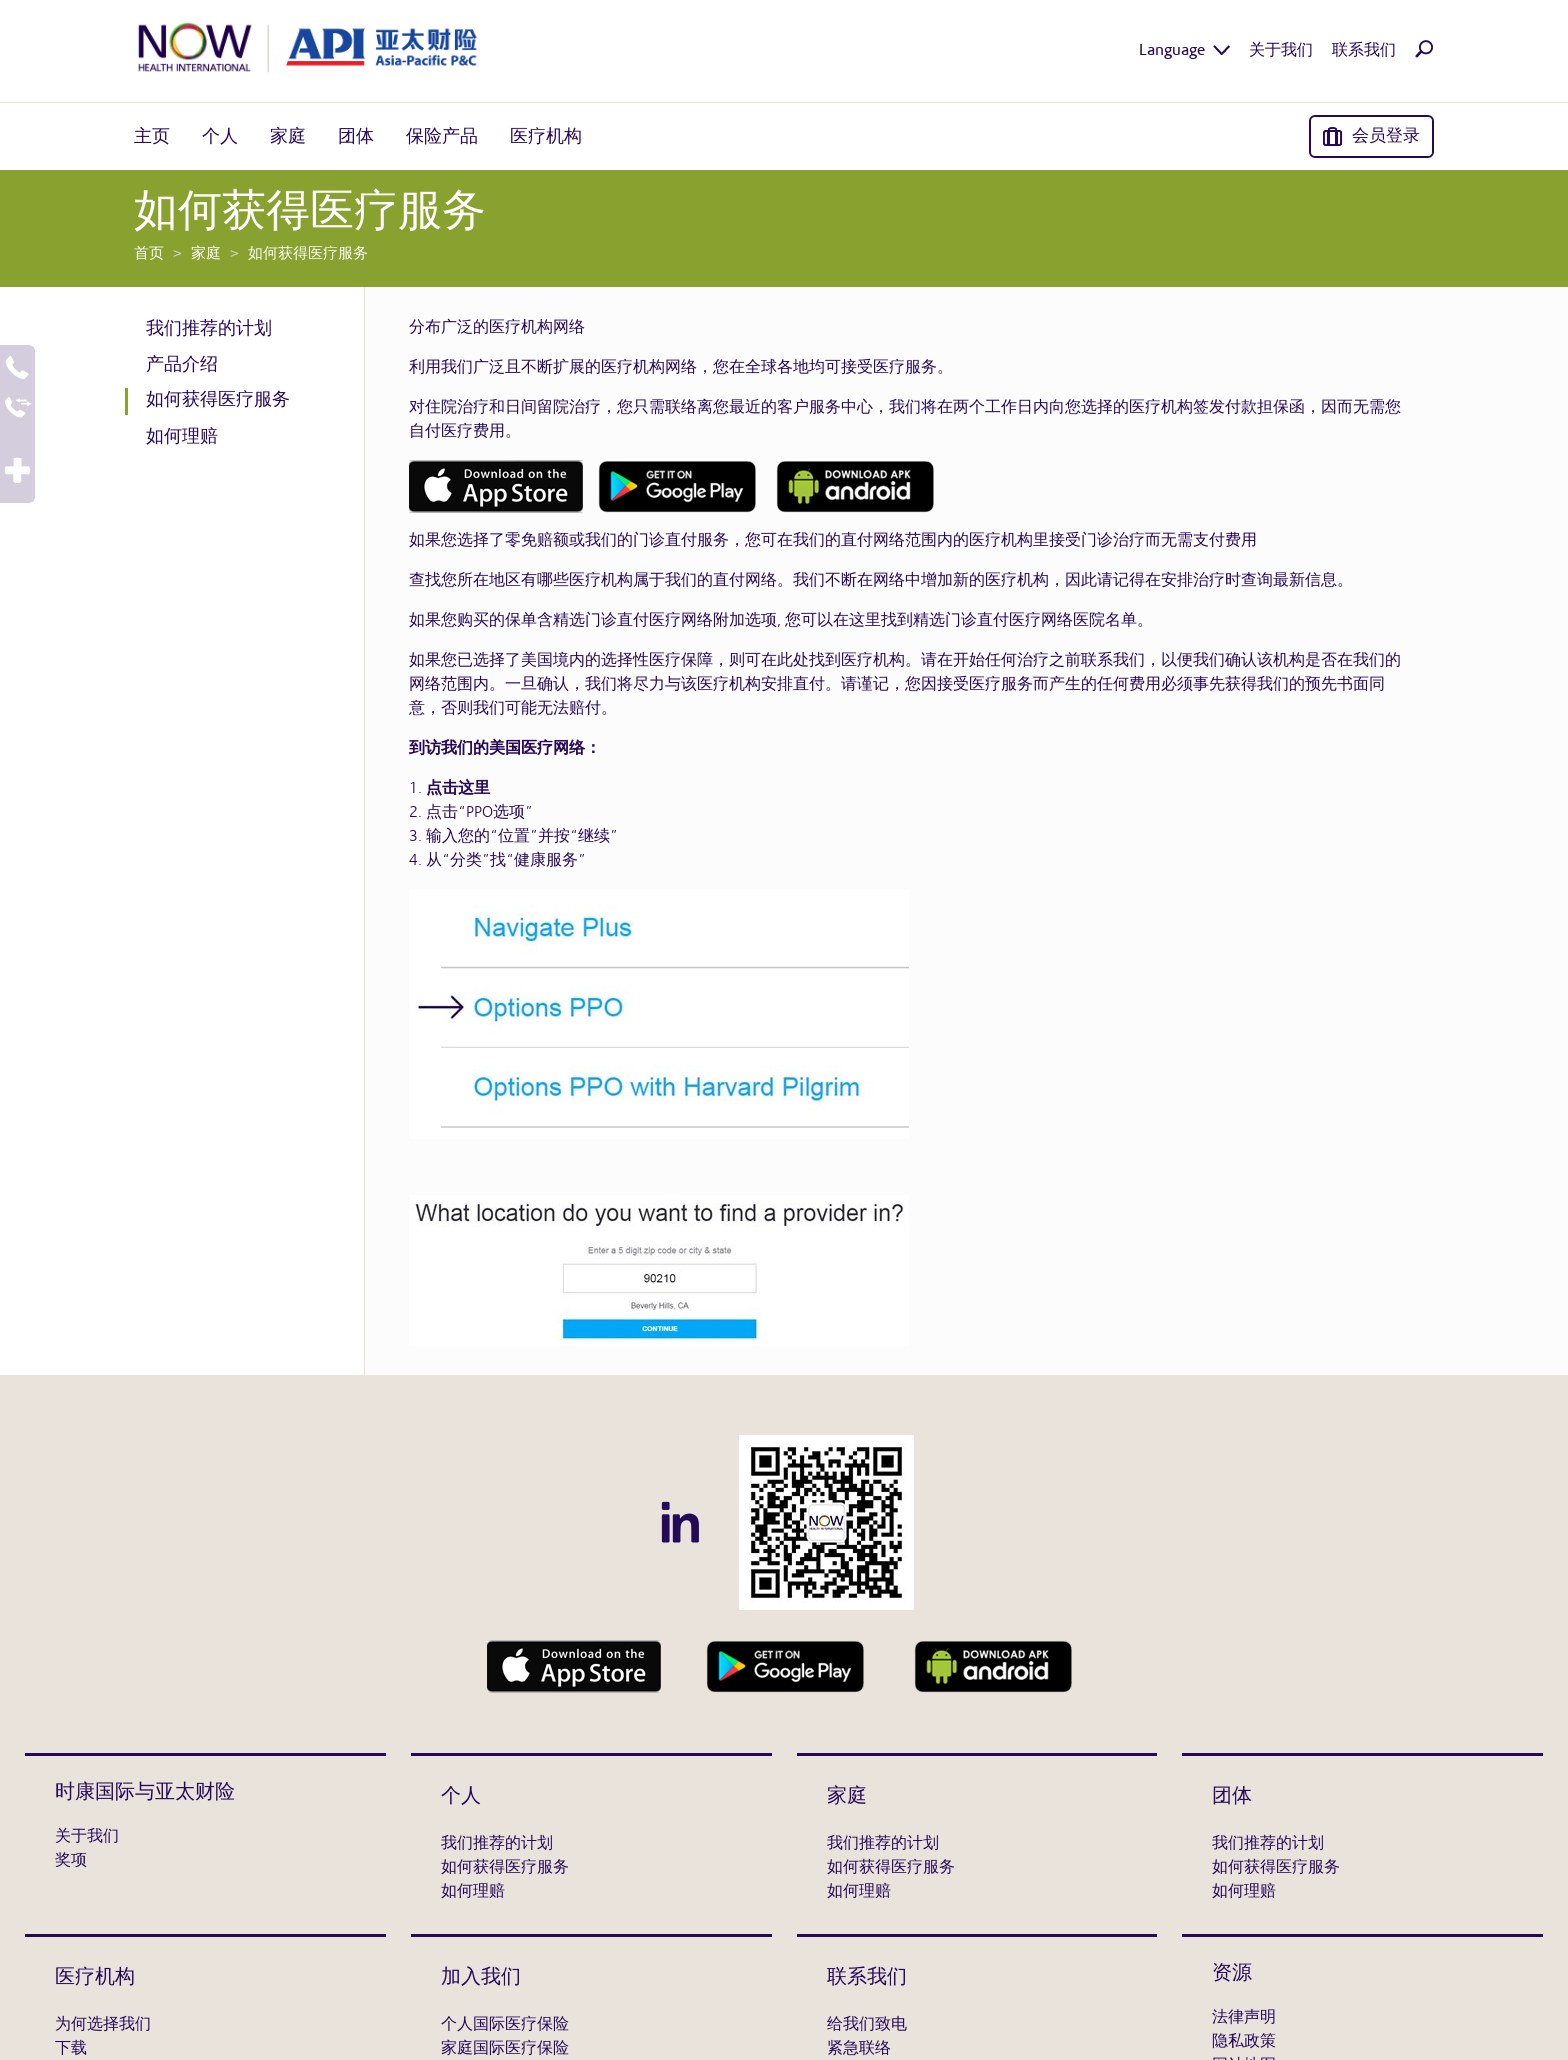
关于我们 (87, 1837)
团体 (1232, 1797)
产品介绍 (182, 365)
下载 (71, 2049)
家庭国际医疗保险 (505, 2049)
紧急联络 (859, 2049)
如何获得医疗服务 (218, 401)
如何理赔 (182, 437)
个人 (461, 1797)
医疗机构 (95, 1978)
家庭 (847, 1797)
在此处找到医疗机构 (833, 661)
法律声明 (1244, 2018)
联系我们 (867, 1978)
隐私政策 (1244, 2042)
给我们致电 (867, 2025)
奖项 (71, 1861)
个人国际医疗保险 (505, 2025)
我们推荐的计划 (209, 329)
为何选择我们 (103, 2025)
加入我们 (481, 1978)
